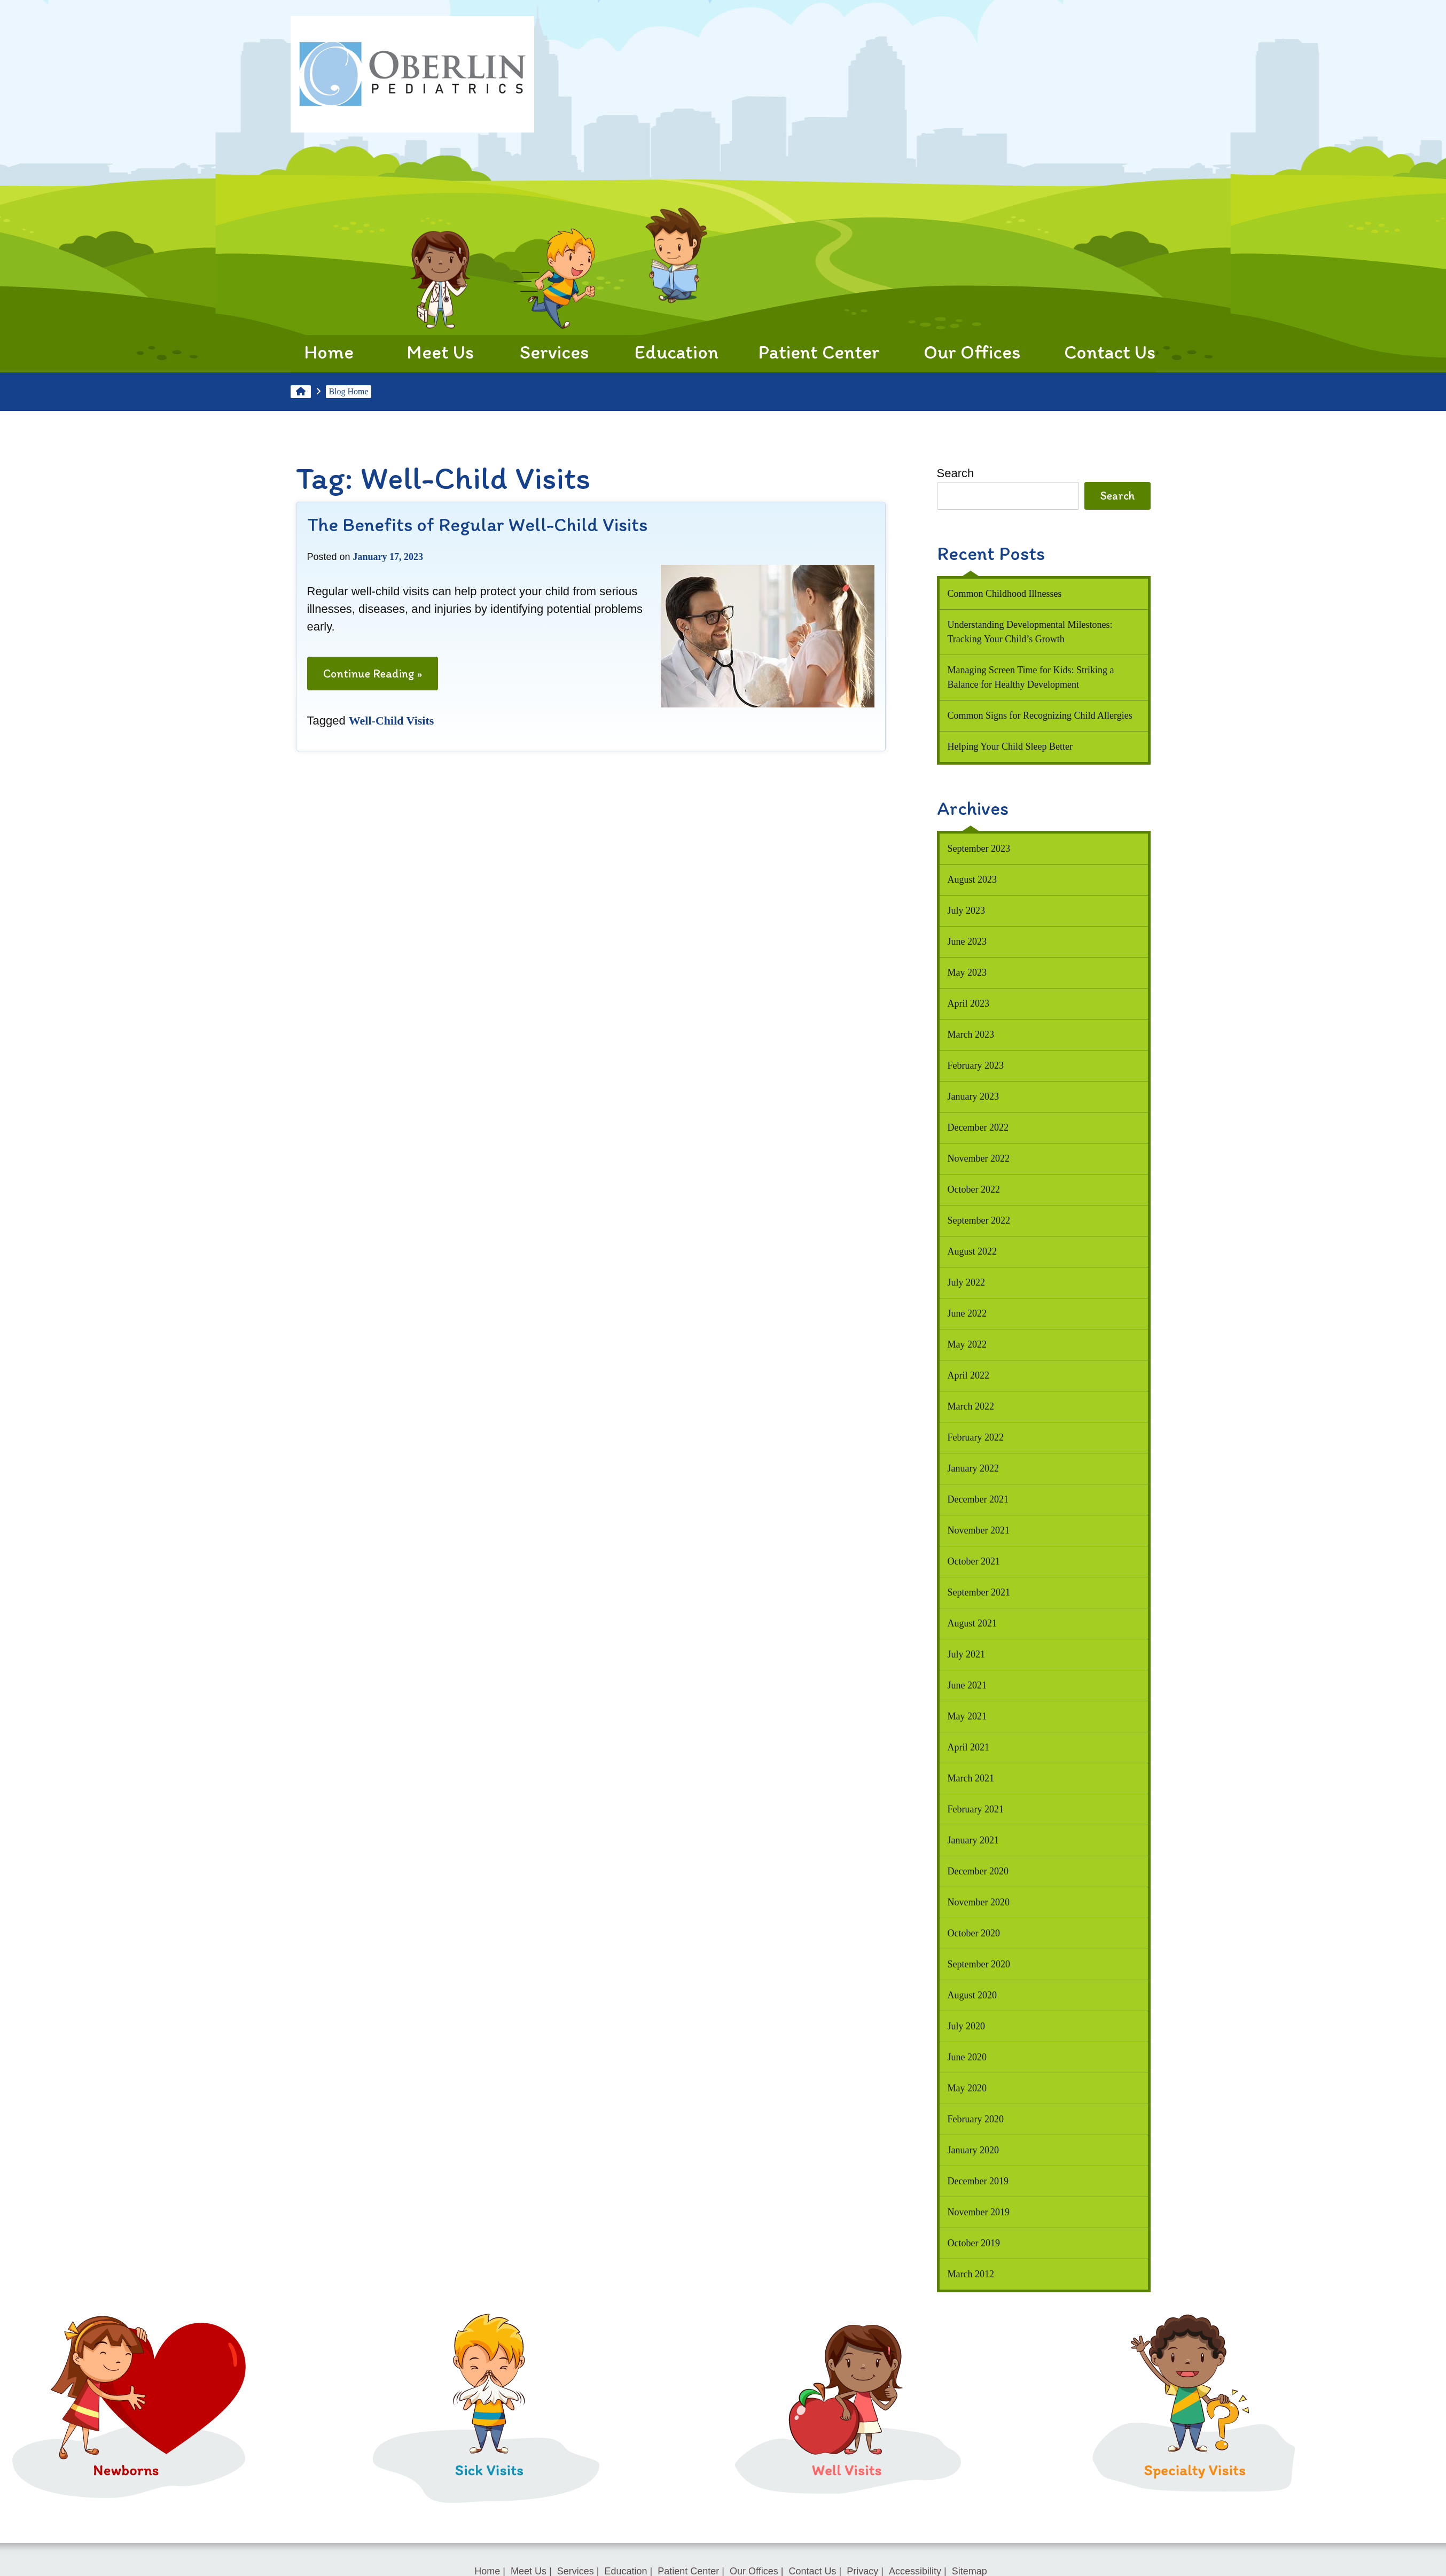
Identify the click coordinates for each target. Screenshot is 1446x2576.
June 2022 (967, 1313)
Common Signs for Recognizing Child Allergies (1040, 715)
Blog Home (348, 391)
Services (554, 295)
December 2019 (978, 2181)
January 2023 (973, 1096)
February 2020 (976, 2119)
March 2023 (971, 1034)
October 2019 (974, 2243)
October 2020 (974, 1933)
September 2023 (979, 848)
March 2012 (971, 2274)
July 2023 (967, 910)
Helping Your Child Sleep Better (1010, 746)
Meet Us (440, 295)
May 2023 (967, 972)
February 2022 (976, 1437)
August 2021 (972, 1623)
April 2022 (969, 1375)
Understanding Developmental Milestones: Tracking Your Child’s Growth (1030, 631)
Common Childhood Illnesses (1005, 593)
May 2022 (967, 1344)
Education (676, 295)
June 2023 (967, 941)
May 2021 (967, 1716)
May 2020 (967, 2088)
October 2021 (974, 1561)
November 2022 (979, 1158)
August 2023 (972, 879)
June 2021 (967, 1685)
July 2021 (967, 1654)
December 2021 (978, 1499)
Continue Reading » (372, 677)
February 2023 (976, 1065)
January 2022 (973, 1468)
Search (955, 473)
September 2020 (979, 1964)
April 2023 (969, 1003)
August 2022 (972, 1251)
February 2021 (976, 1809)
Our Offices (972, 295)
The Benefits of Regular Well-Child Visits (477, 524)
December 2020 (978, 1871)
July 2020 (967, 2026)
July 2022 (967, 1282)
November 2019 (979, 2212)
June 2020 (967, 2057)
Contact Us (1109, 295)
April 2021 (969, 1747)
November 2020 (979, 1902)
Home (329, 303)
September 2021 (979, 1592)
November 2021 (979, 1530)
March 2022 (971, 1406)
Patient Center (819, 295)
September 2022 (979, 1220)
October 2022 (974, 1189)
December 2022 (978, 1127)
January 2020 (973, 2150)
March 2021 (971, 1778)
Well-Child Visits (391, 720)
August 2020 (972, 1995)
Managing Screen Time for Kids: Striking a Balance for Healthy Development (1031, 677)
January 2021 (973, 1840)
